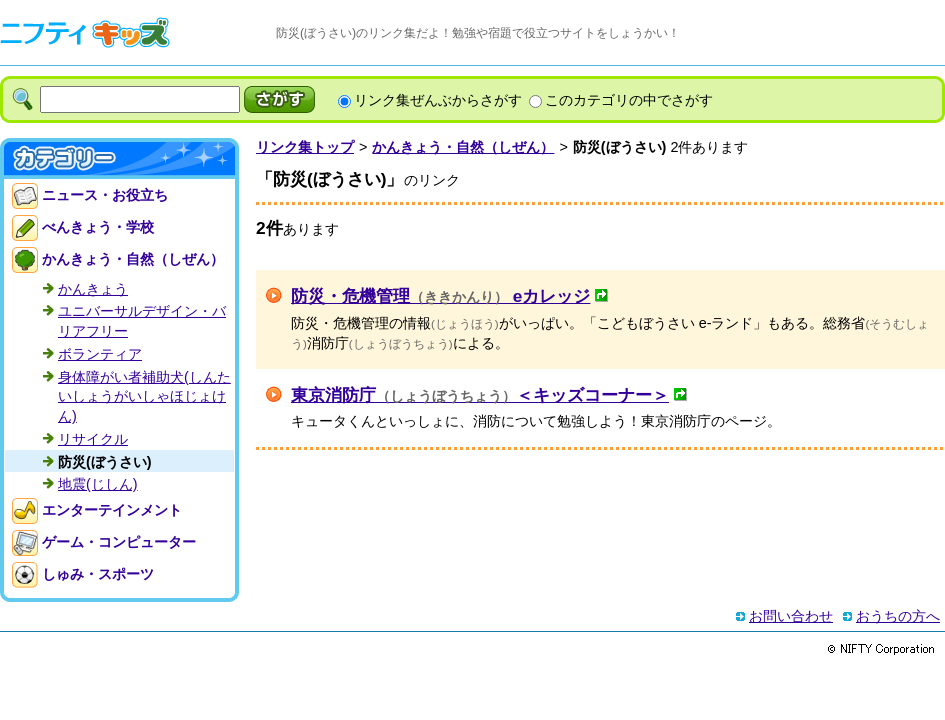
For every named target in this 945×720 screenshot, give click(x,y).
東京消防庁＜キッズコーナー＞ (480, 395)
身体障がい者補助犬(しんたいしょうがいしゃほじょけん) (144, 396)
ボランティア (100, 354)
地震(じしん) (98, 484)
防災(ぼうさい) (105, 462)
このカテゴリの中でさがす (629, 100)
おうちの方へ (898, 616)
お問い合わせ (791, 616)
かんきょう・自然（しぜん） (463, 147)
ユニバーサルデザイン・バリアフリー (142, 321)
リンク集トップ (305, 147)
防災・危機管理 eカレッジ (440, 296)
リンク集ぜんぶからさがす (438, 100)
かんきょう (93, 289)
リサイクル (93, 439)
